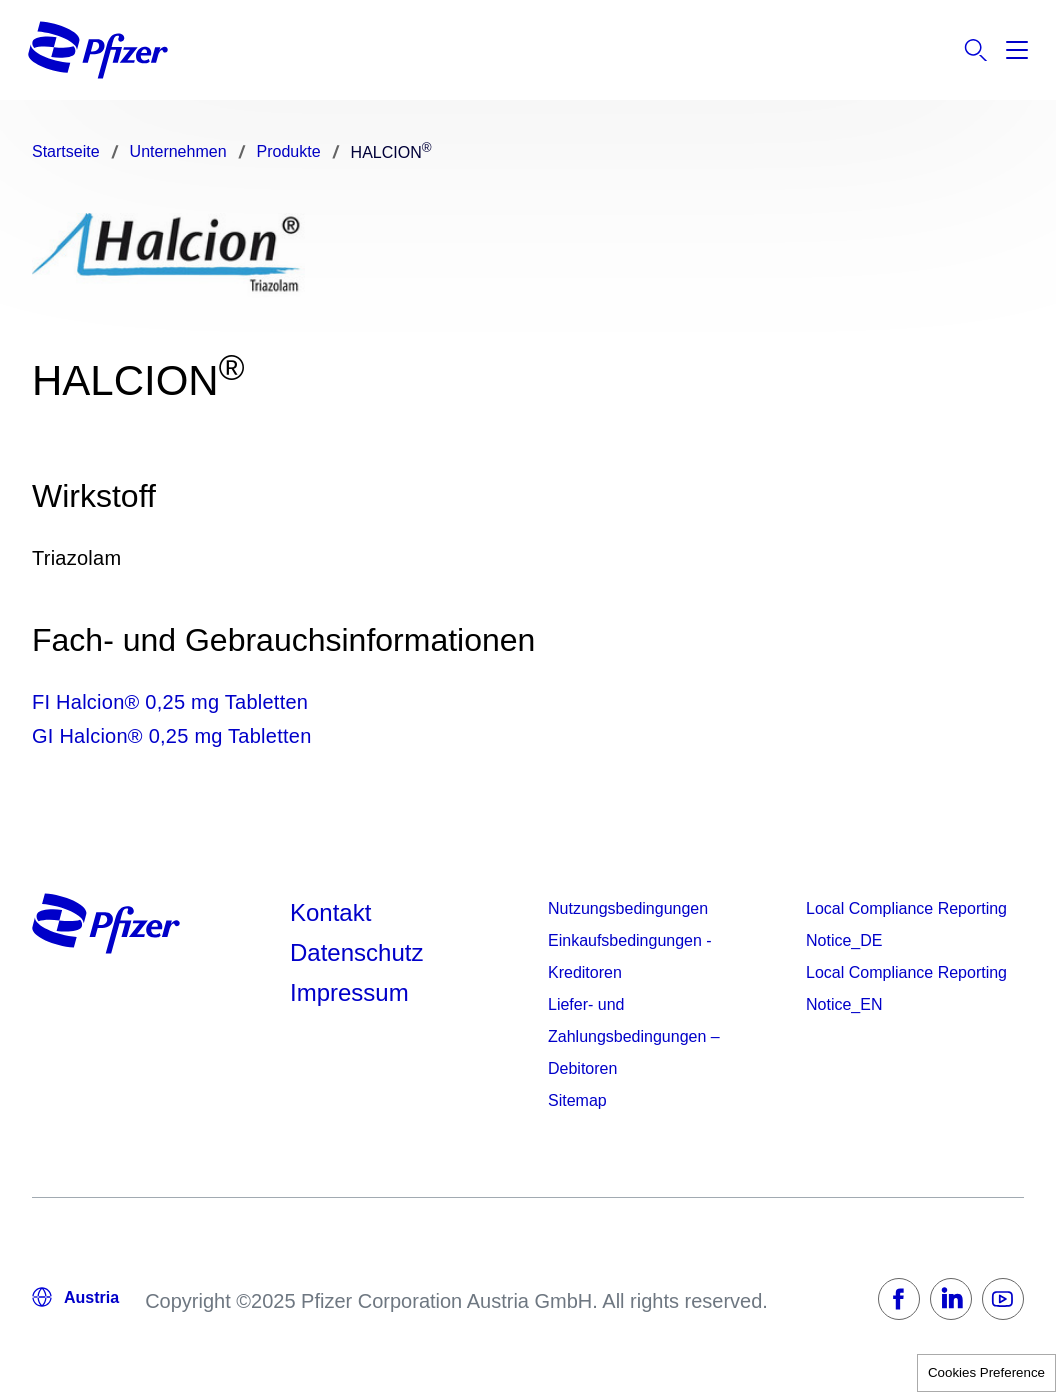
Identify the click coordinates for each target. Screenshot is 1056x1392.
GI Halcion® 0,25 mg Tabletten (172, 736)
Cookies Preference (986, 1372)
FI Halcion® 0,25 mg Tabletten (170, 702)
